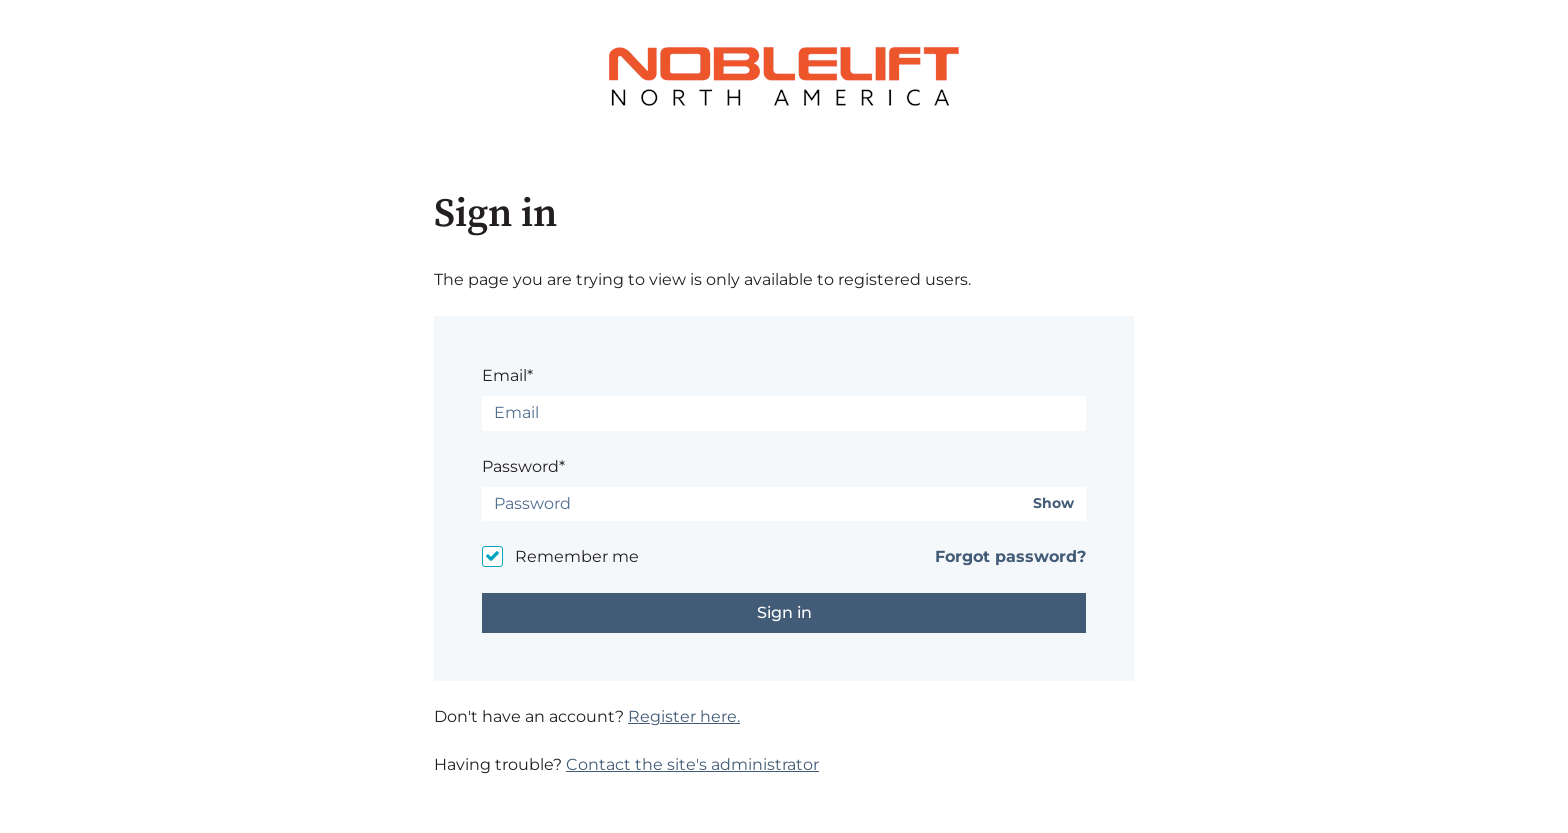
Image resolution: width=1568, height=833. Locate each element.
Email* (507, 375)
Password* (523, 466)
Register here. (684, 716)
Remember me (577, 556)
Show (1053, 503)
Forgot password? (1010, 556)
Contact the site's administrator (692, 764)
